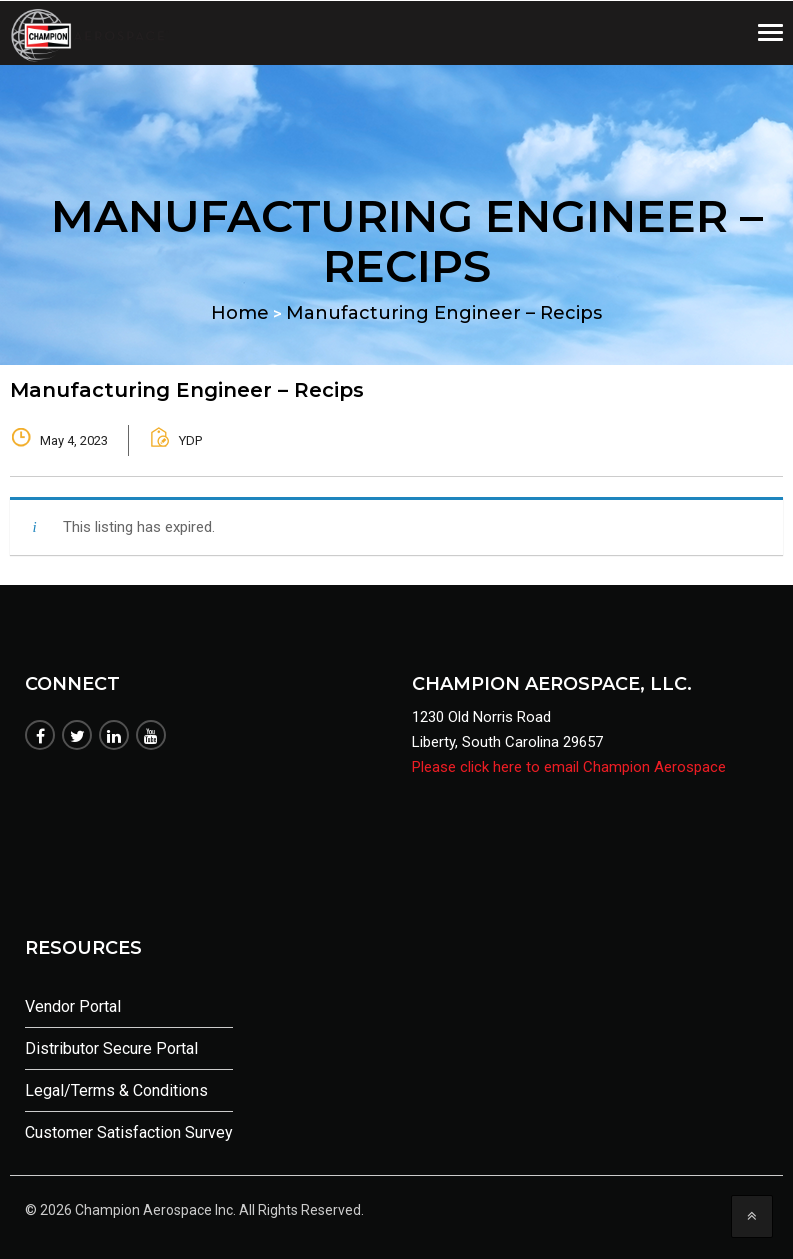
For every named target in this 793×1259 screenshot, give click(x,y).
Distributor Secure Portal (111, 1048)
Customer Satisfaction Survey (129, 1132)
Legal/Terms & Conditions (116, 1090)
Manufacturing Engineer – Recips (187, 390)
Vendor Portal (73, 1006)
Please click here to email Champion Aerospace (569, 767)
